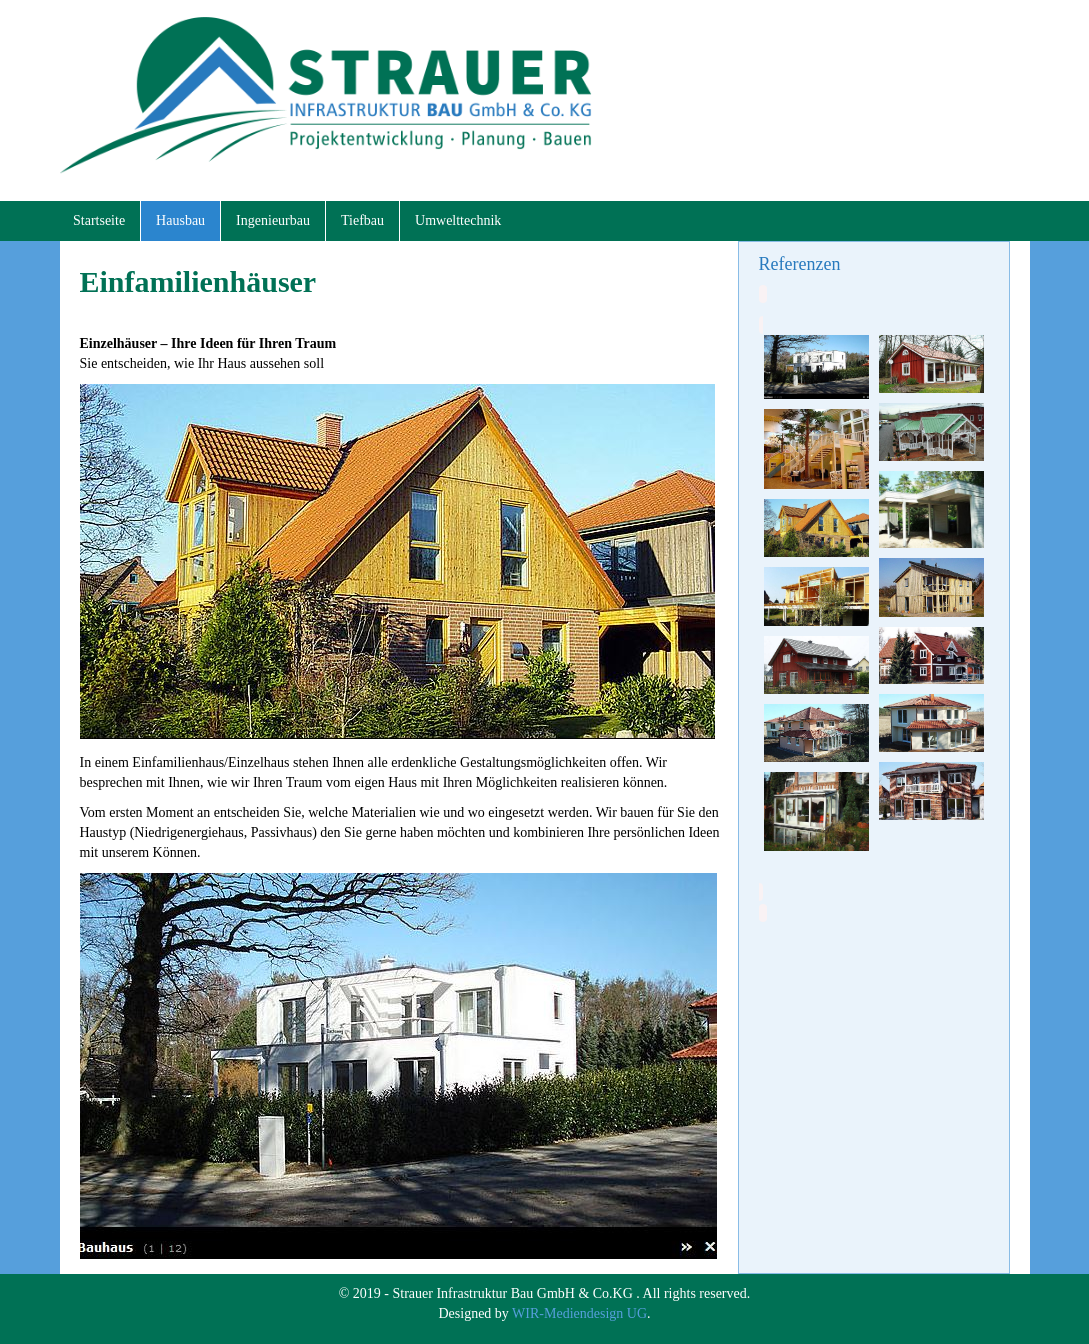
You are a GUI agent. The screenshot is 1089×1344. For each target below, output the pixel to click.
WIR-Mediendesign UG (579, 1313)
